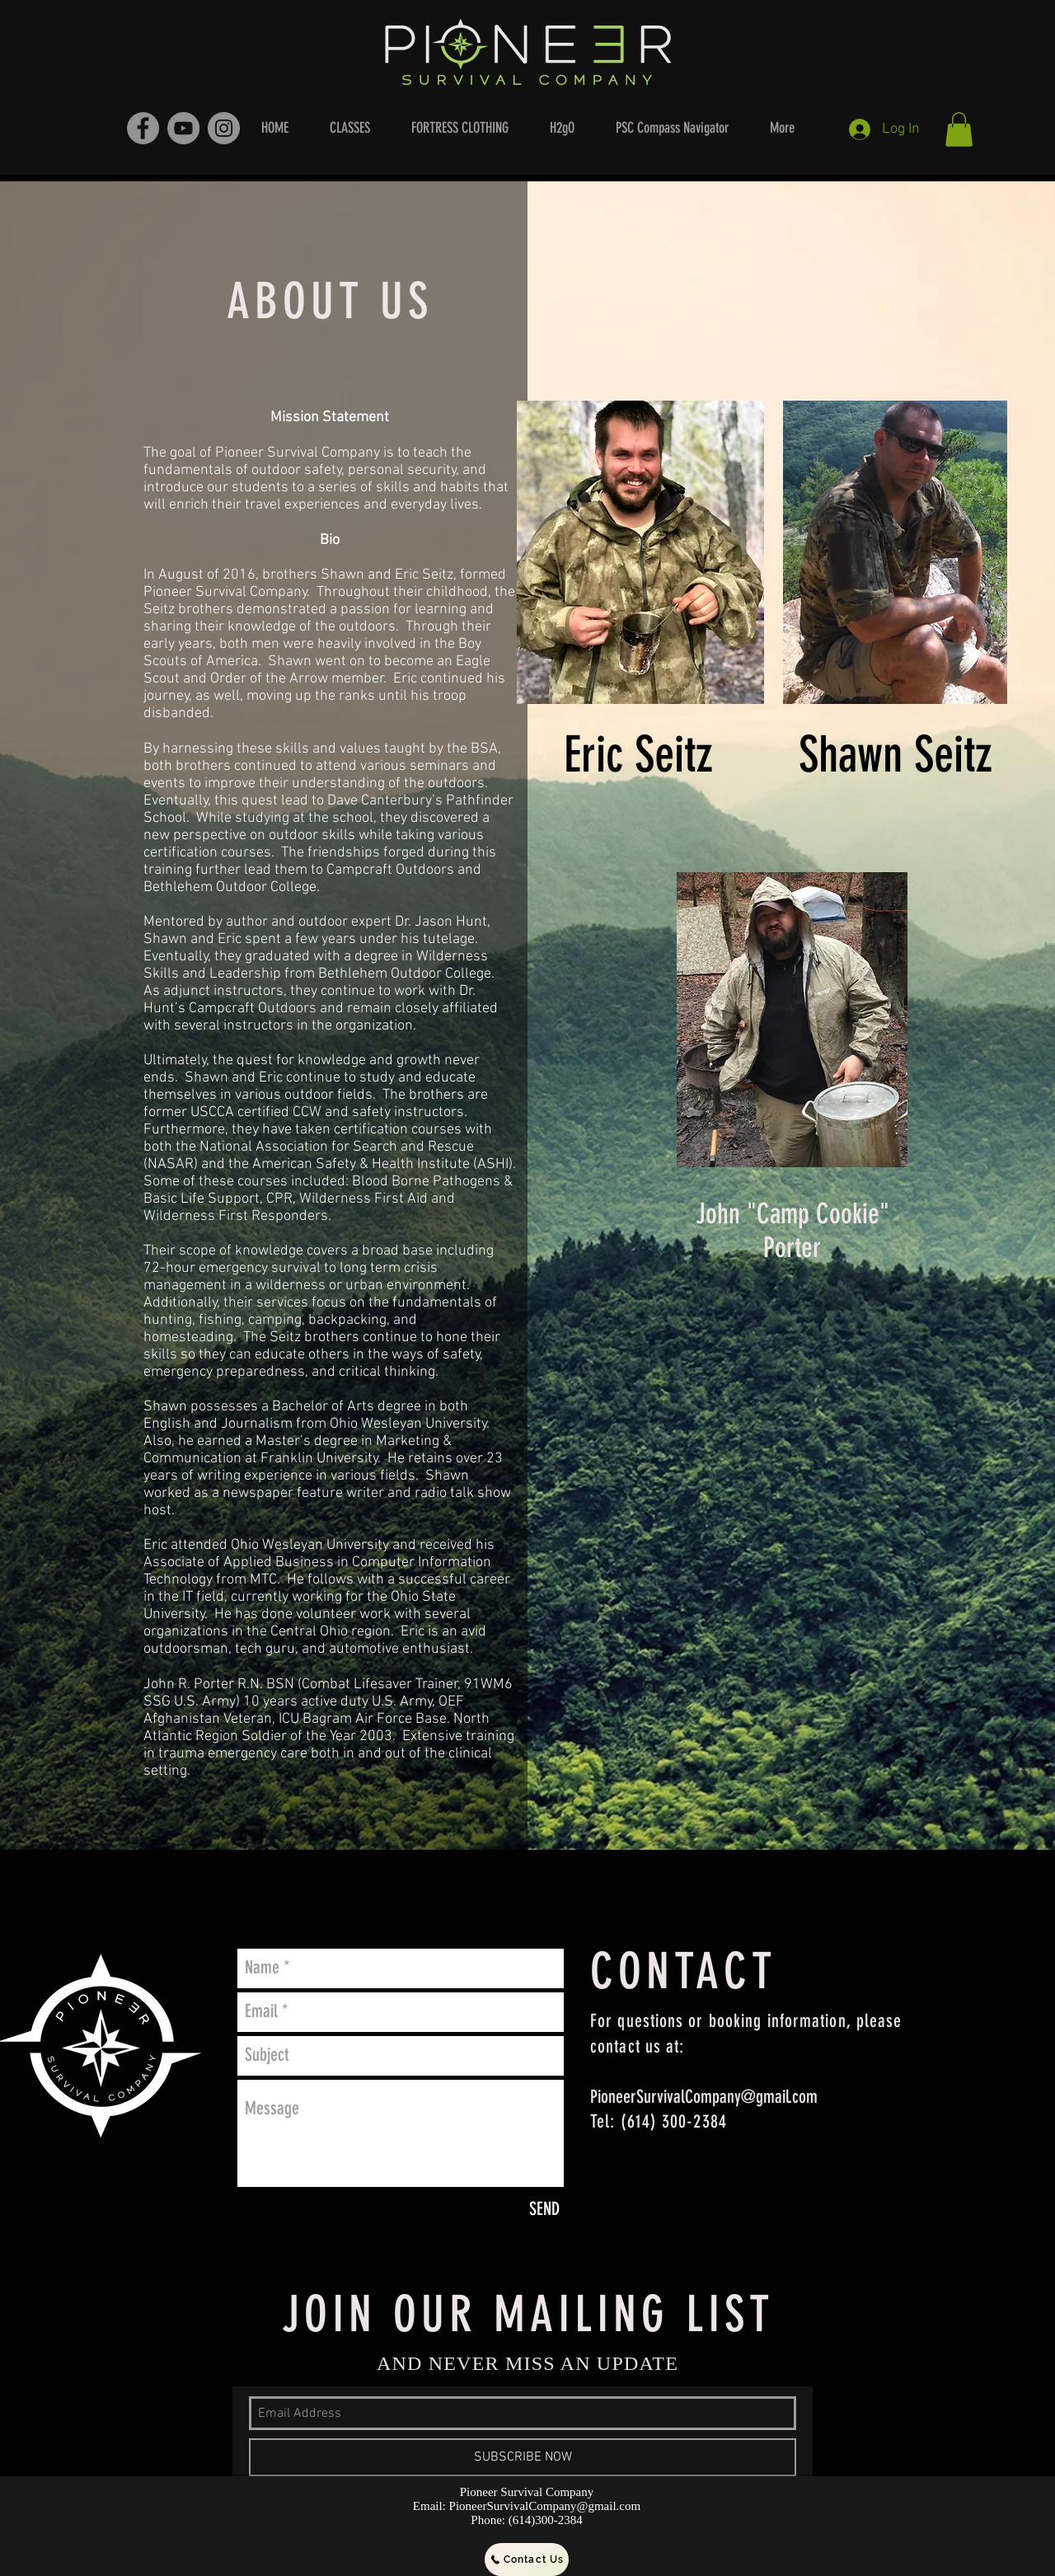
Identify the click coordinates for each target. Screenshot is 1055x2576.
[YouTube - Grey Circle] (183, 128)
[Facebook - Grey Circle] (143, 128)
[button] (959, 129)
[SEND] (544, 2210)
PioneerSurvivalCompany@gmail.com (704, 2097)
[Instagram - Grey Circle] (224, 128)
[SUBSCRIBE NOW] (522, 2457)
